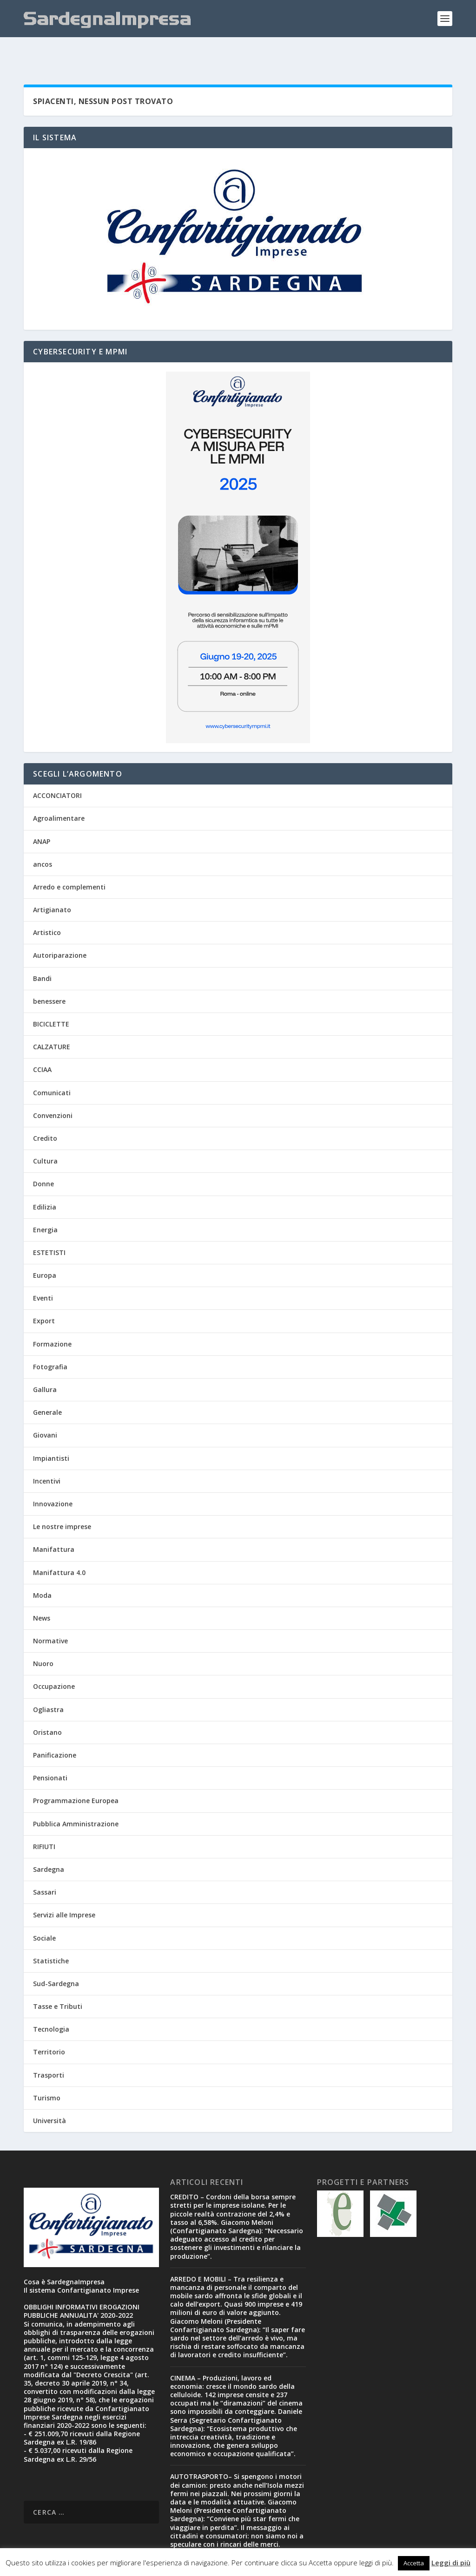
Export (44, 1292)
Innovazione (53, 1475)
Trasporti (48, 2046)
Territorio (49, 2023)
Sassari (44, 1863)
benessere (49, 972)
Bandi (42, 949)
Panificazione (54, 1726)
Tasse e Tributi (57, 1977)
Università (49, 2091)
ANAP (41, 812)
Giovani (45, 1406)
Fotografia (50, 1338)
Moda (42, 1566)
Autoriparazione (59, 926)
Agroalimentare (59, 789)
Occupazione (54, 1657)
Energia (45, 1200)
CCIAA (42, 1040)
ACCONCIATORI (57, 766)
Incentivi (46, 1452)
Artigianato (52, 880)
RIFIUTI (44, 1817)
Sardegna (48, 1840)
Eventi (43, 1269)
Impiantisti (51, 1429)
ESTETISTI (49, 1223)
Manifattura (53, 1520)
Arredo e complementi (69, 858)
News (41, 1589)
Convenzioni (53, 1086)
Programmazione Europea (76, 1771)
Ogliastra (48, 1680)
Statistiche (51, 1932)
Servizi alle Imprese (64, 1886)
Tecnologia (51, 2000)
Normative (50, 1612)
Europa (44, 1246)
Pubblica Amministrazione (76, 1795)
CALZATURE (51, 1017)
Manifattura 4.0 (59, 1543)
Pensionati (50, 1749)
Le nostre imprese (62, 1497)
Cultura (45, 1132)
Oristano (47, 1703)
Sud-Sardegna (56, 1954)
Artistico (47, 903)
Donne (43, 1155)
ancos (42, 835)
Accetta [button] (413, 2563)
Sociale (44, 1909)
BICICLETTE (51, 995)
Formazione (52, 1315)
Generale (47, 1383)
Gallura (45, 1360)
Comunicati (52, 1063)
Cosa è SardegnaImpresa (64, 2253)
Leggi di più (450, 2562)
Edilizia (44, 1178)
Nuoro (43, 1634)
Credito (45, 1109)
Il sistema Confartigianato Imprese (81, 2261)
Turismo (46, 2069)
